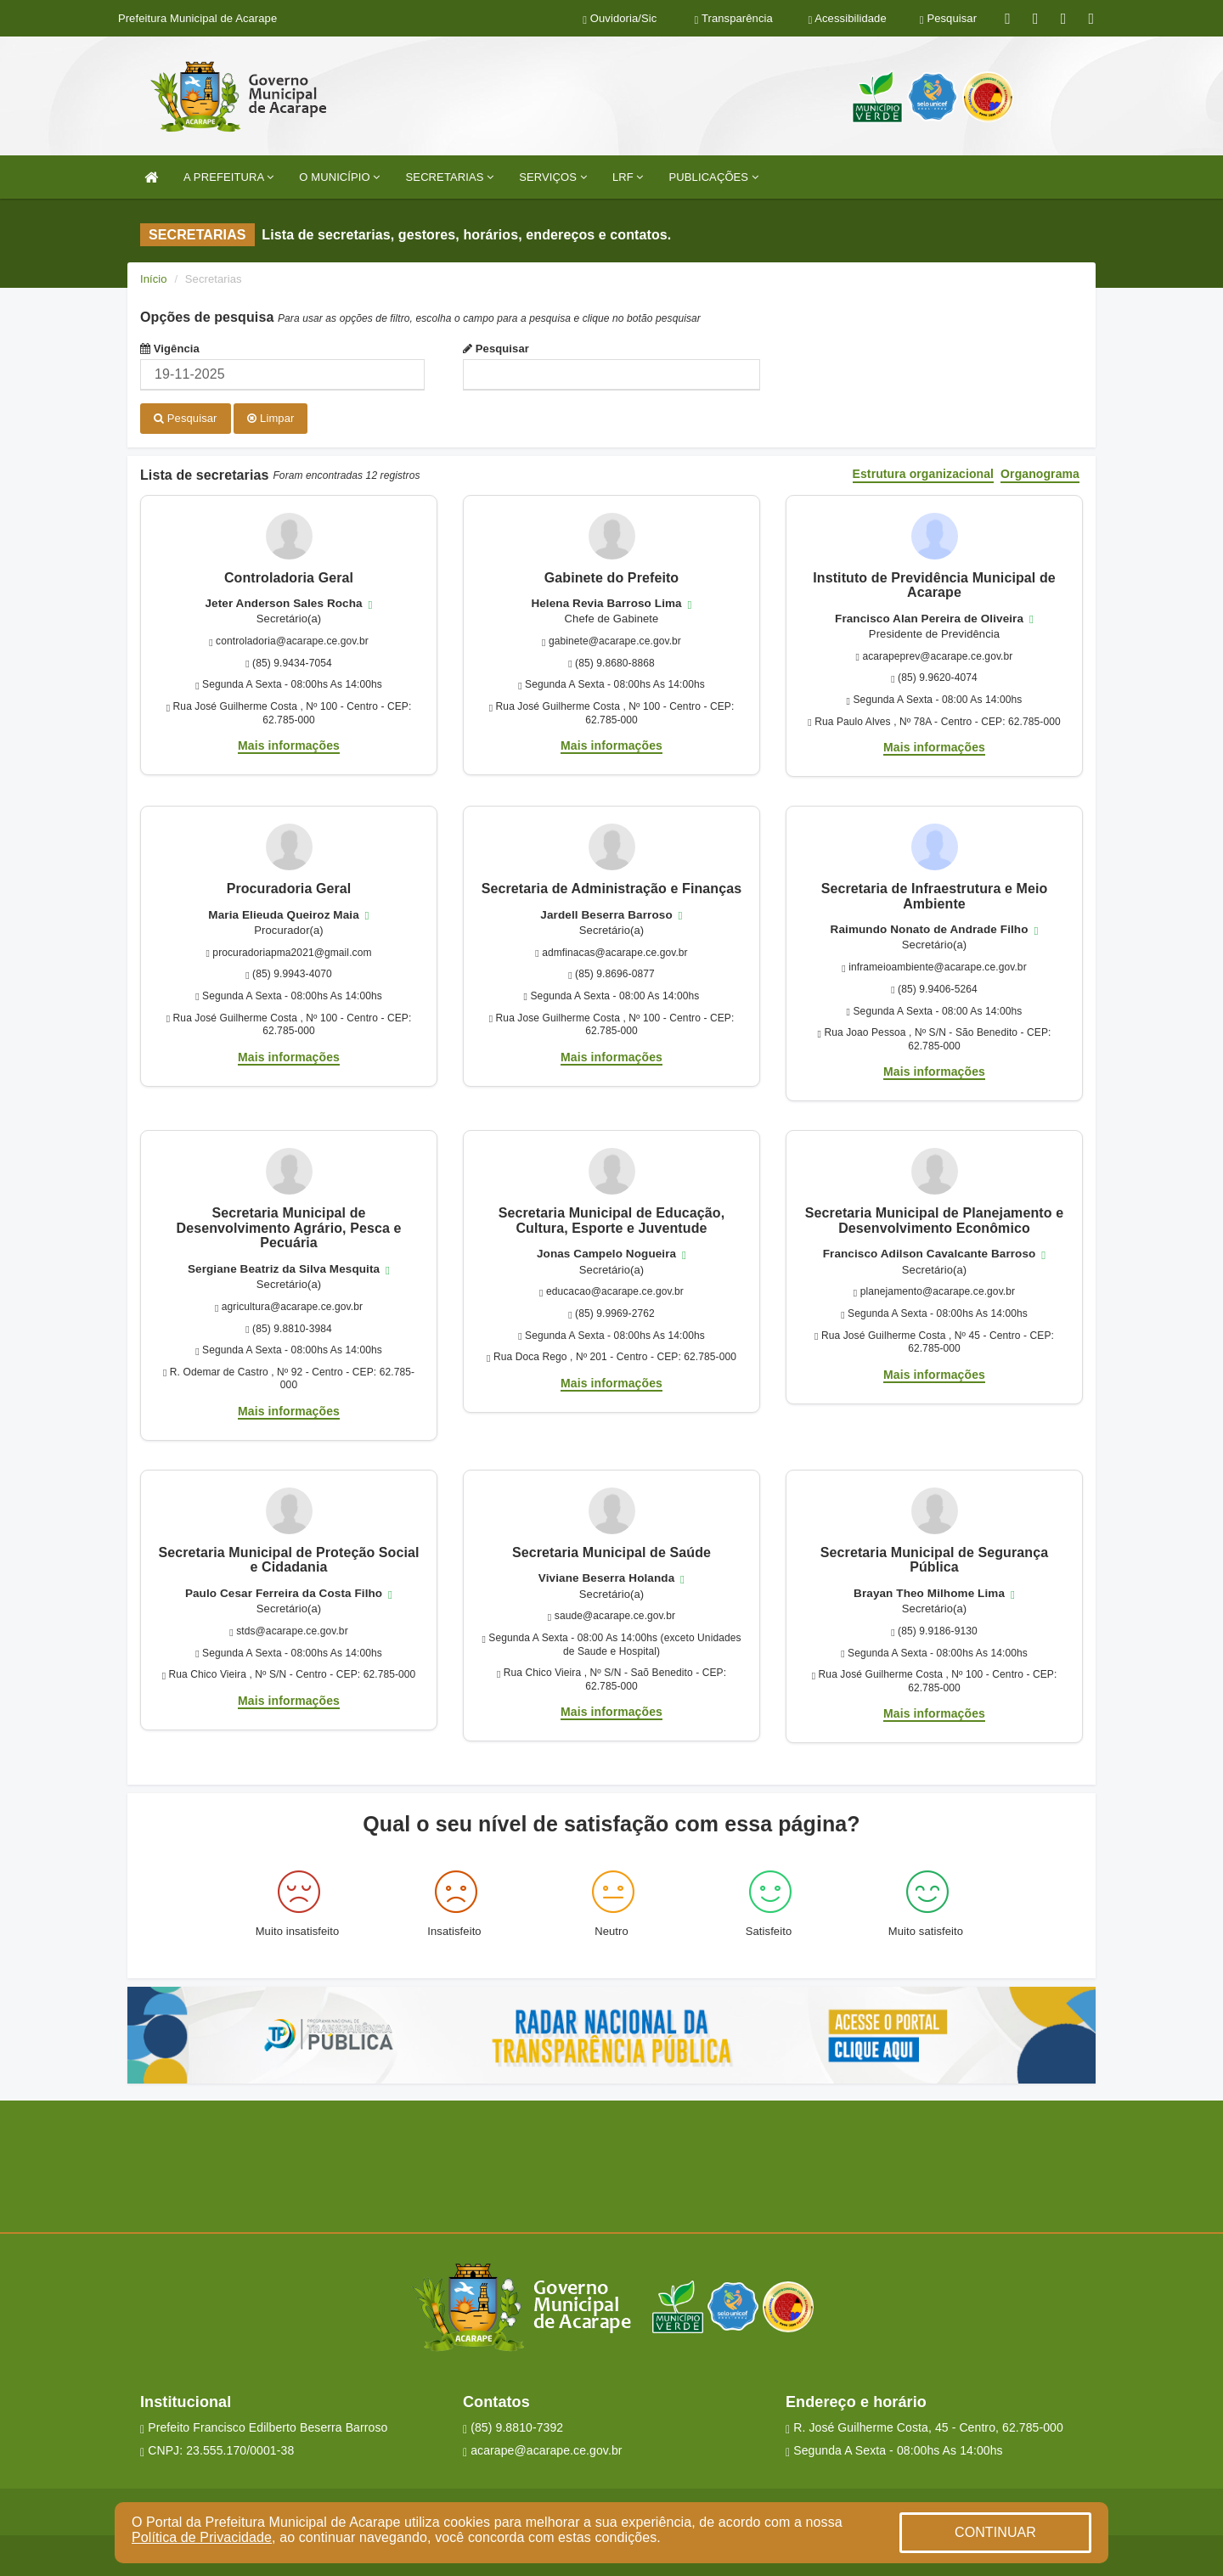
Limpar (270, 418)
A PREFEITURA (228, 177)
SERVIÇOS (553, 177)
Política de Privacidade (202, 2537)
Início (153, 279)
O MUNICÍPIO (339, 177)
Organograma (1039, 473)
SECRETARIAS (450, 177)
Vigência (170, 348)
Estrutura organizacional (924, 473)
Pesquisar (496, 348)
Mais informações (289, 744)
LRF (628, 177)
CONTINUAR (995, 2532)
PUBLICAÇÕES (713, 177)
